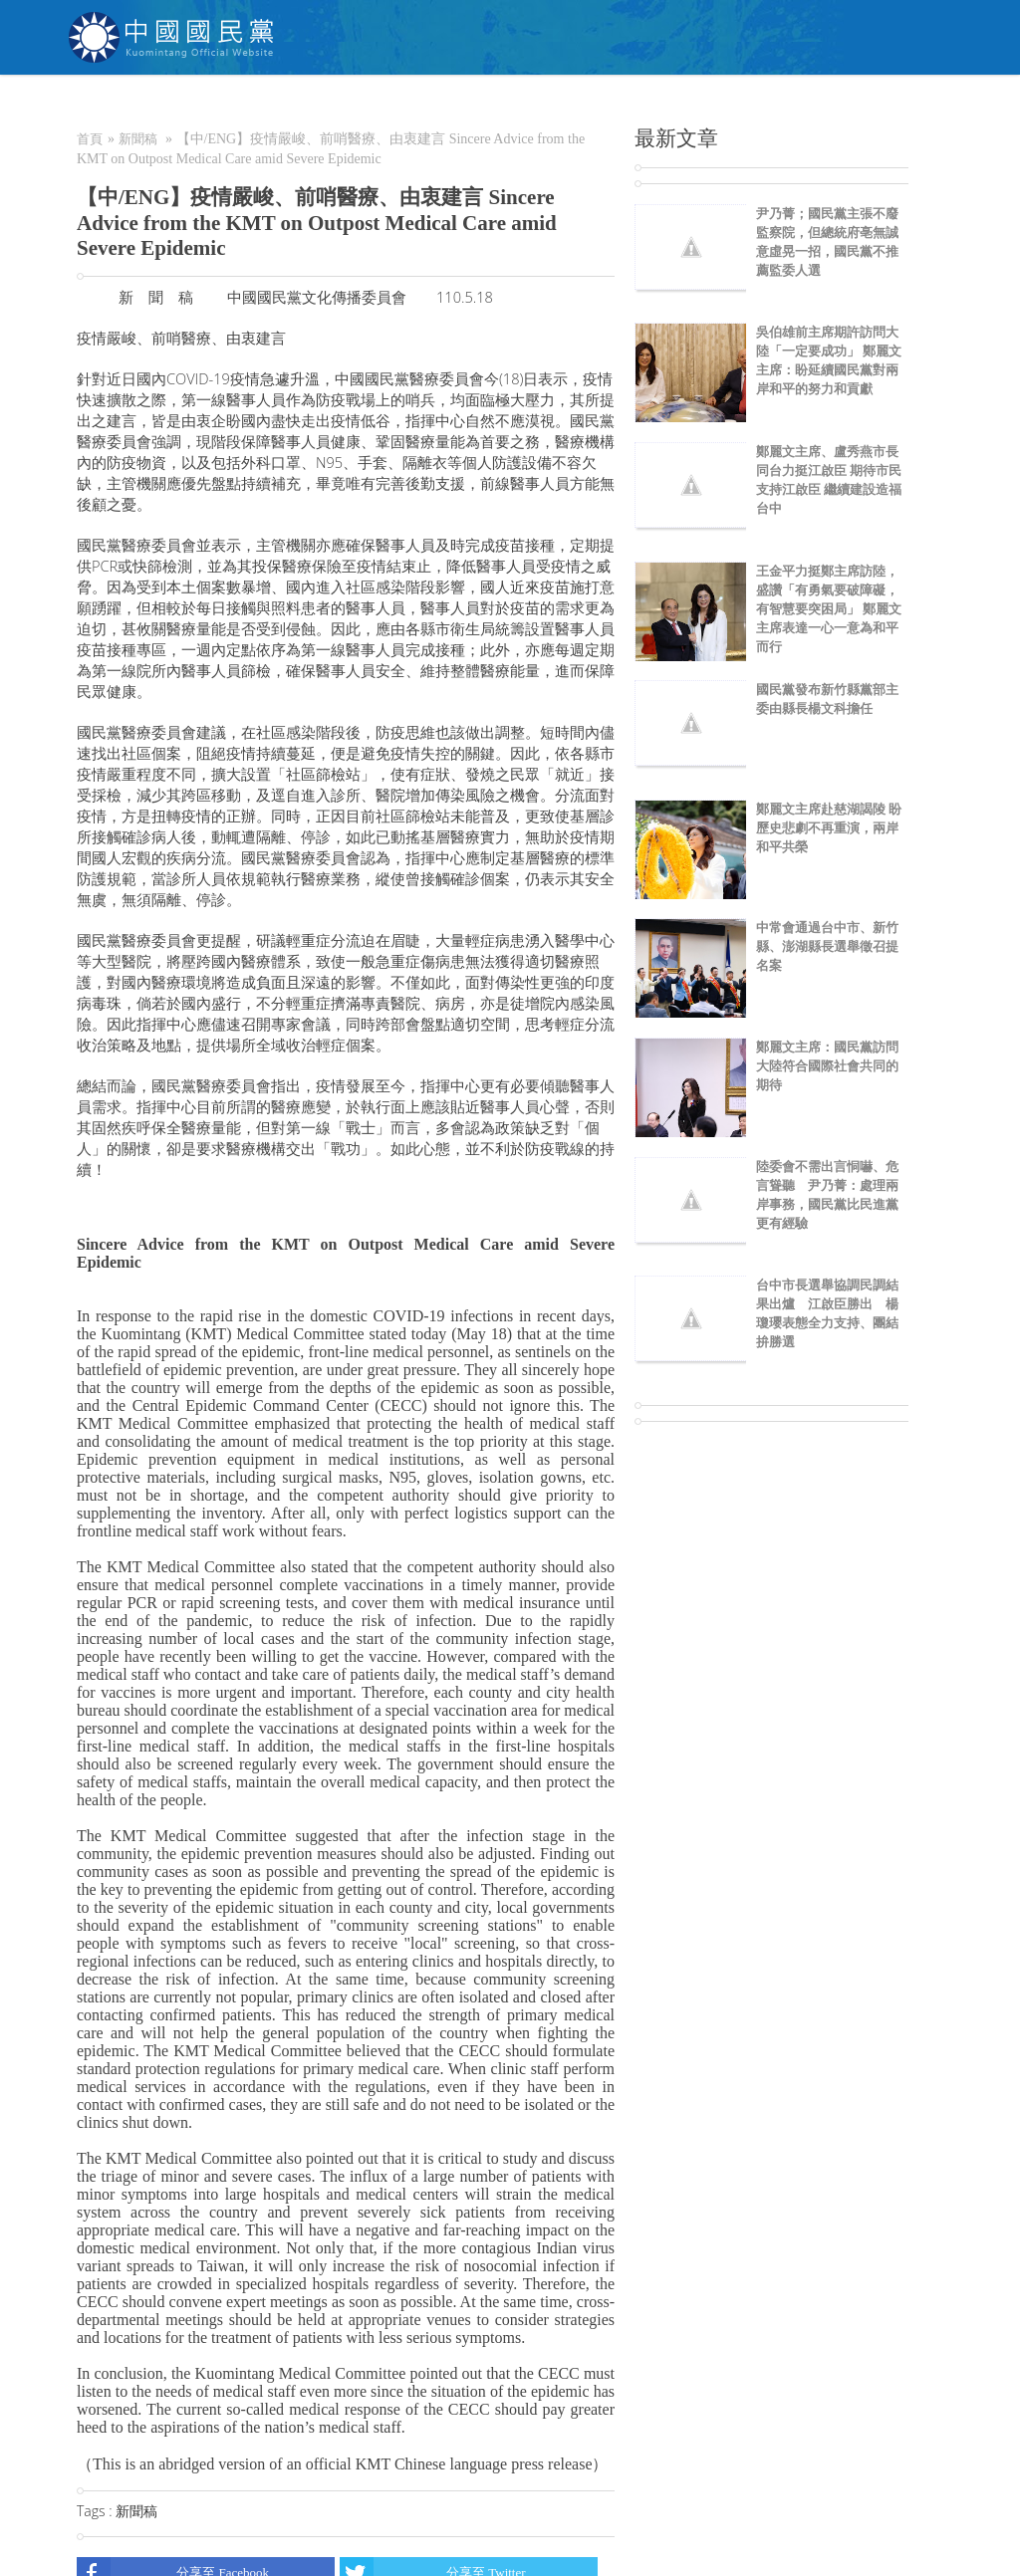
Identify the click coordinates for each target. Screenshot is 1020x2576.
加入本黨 (542, 105)
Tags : (96, 2510)
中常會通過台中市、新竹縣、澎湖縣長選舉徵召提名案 (827, 946)
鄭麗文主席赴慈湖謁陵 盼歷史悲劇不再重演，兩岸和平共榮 (828, 828)
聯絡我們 (816, 105)
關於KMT (286, 105)
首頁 (90, 138)
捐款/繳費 (633, 105)
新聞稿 (138, 138)
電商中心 (726, 105)
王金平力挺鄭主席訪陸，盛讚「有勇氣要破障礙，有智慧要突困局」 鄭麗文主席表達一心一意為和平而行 (828, 609)
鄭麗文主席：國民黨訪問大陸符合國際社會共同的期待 (827, 1066)
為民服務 (452, 105)
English (909, 105)
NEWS (370, 105)
